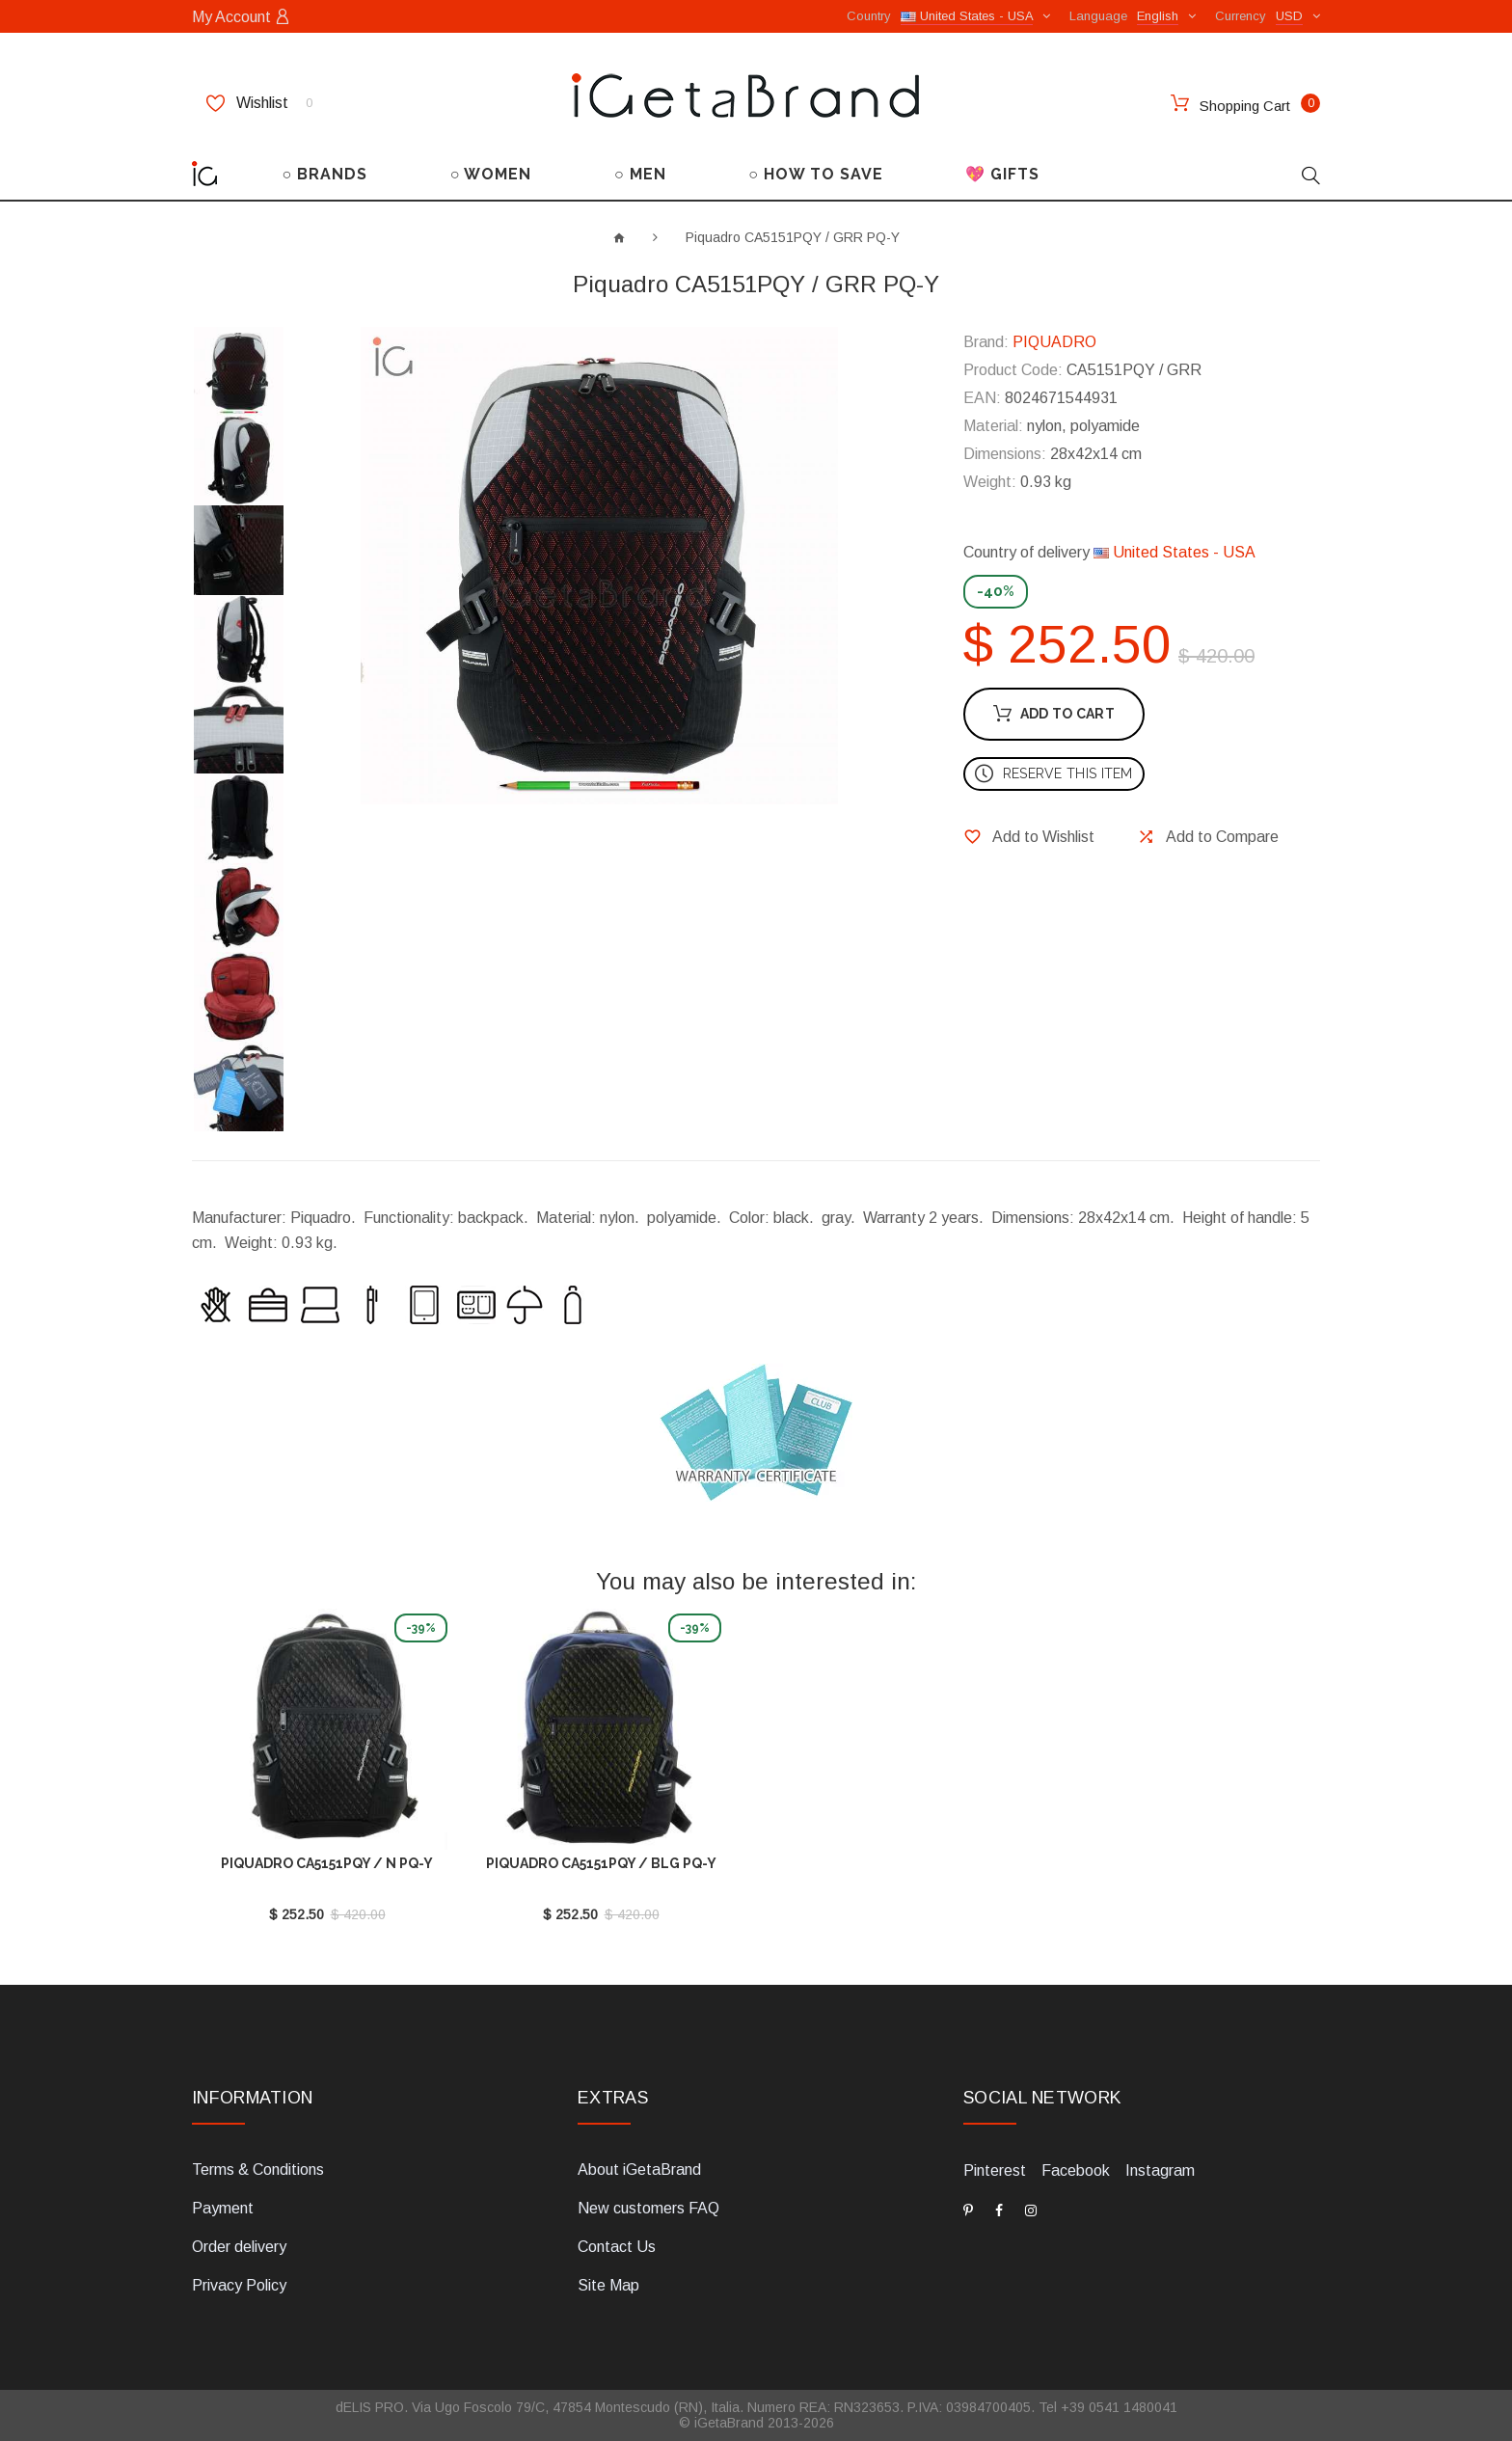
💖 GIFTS (1002, 174)
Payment (223, 2208)
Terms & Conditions (258, 2169)
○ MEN (640, 174)
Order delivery (239, 2246)
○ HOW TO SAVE (815, 174)
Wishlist (259, 103)
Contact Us (617, 2246)
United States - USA (1175, 552)
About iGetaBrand (639, 2169)
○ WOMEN (491, 174)
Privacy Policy (239, 2285)
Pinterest (994, 2170)
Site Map (608, 2285)
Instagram (1160, 2170)
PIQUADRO (1054, 342)
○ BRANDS (325, 174)
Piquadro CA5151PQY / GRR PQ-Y (793, 237)
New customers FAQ (648, 2208)
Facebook (1075, 2170)
